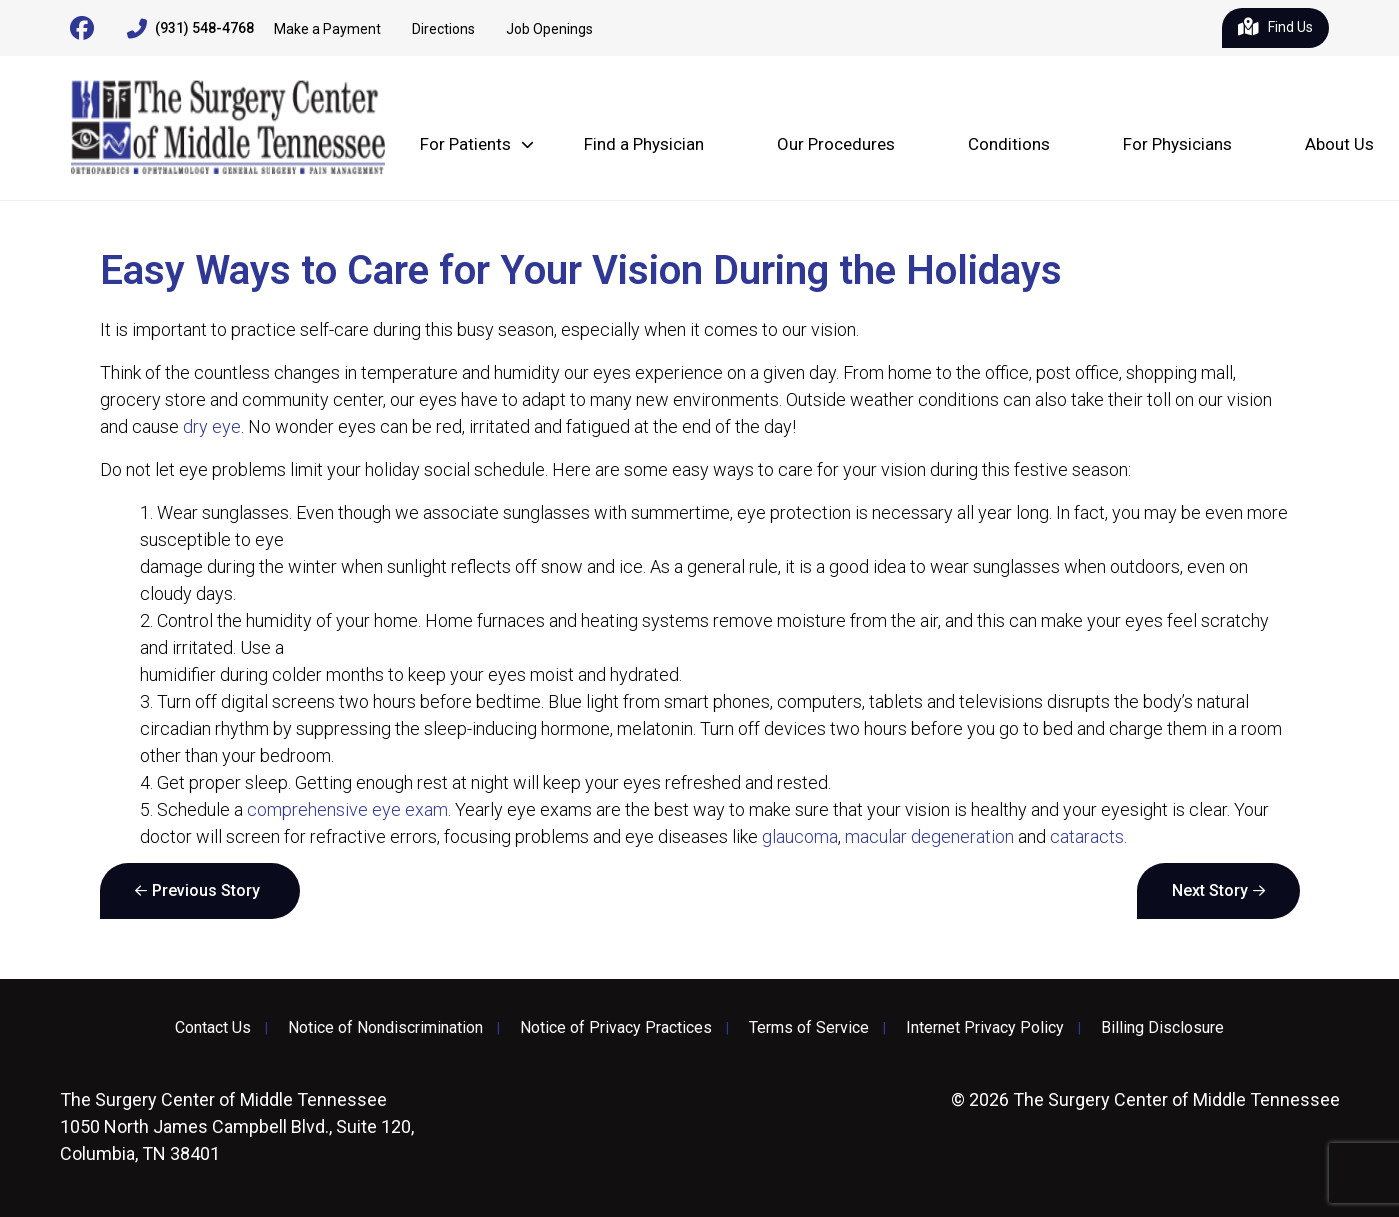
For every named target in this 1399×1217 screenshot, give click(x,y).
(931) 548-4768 (190, 29)
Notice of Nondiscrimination (385, 1028)
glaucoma (800, 836)
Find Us (1275, 28)
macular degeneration (929, 836)
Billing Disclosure (1162, 1028)
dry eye (212, 426)
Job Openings (549, 29)
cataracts (1087, 836)
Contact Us (213, 1028)
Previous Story (206, 890)
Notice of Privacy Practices (616, 1028)
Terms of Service (809, 1028)
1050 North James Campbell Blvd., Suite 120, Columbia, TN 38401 (237, 1126)
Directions (443, 29)
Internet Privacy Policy (985, 1028)
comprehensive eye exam (347, 809)
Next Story (1210, 890)
